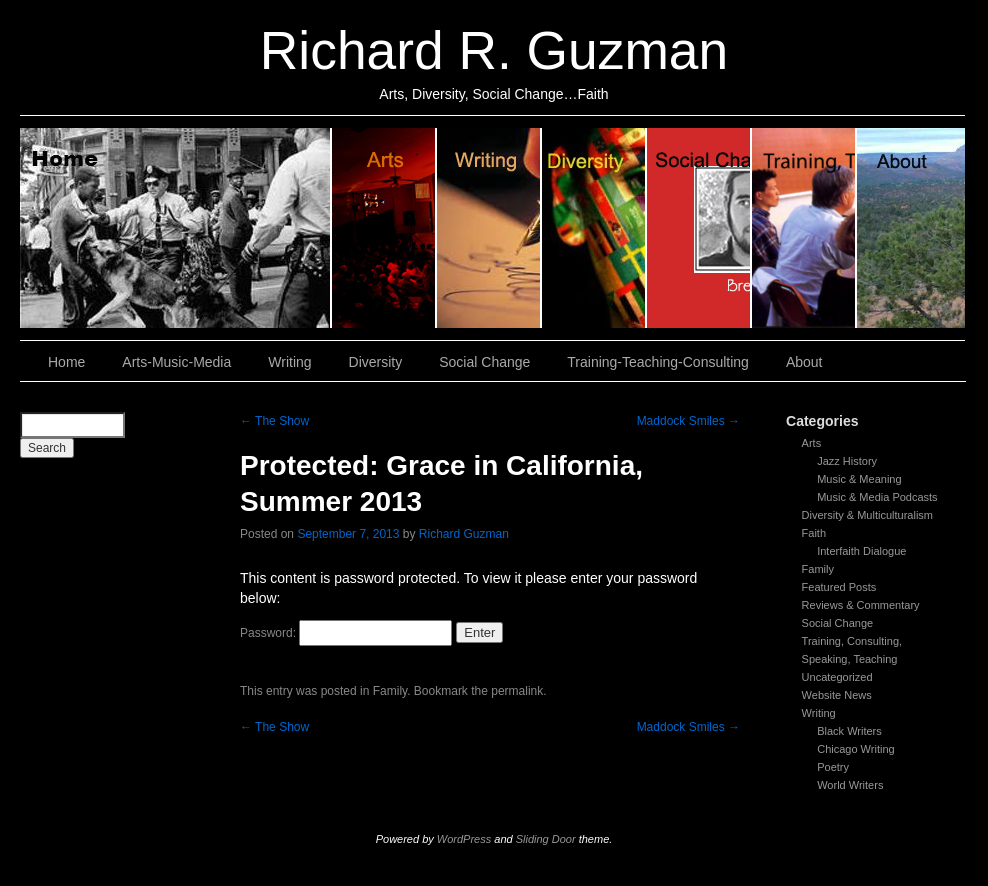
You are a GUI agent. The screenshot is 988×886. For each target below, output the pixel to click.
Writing (489, 228)
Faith (814, 533)
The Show (274, 421)
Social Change (699, 228)
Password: (346, 633)
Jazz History (847, 461)
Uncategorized (837, 677)
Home (176, 228)
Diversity (594, 228)
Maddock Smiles (688, 421)
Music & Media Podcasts (877, 497)
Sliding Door (546, 839)
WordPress (464, 839)
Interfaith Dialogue (861, 551)
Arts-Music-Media (176, 362)
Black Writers (849, 731)
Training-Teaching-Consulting (658, 362)
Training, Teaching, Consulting (804, 228)
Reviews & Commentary (861, 605)
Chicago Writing (855, 749)
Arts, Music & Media (384, 228)
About (911, 228)
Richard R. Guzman (494, 50)
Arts (812, 443)
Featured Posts (839, 587)
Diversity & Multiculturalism (867, 515)
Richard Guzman (464, 534)
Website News (837, 695)
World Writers (850, 785)
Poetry (833, 767)
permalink (517, 691)
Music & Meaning (859, 479)
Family (818, 569)
